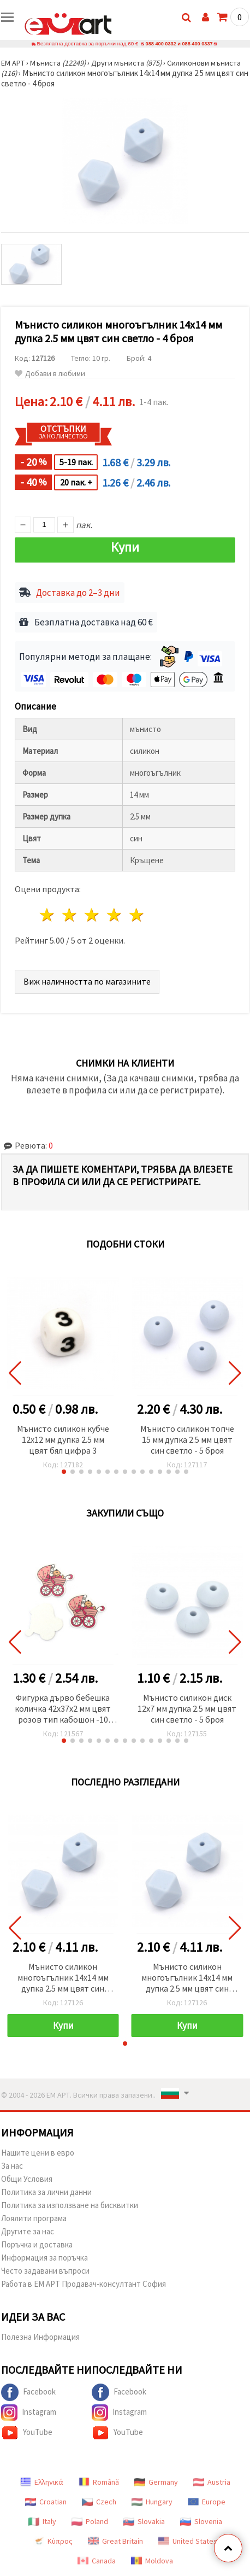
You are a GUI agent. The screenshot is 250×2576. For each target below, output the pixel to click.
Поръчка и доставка (37, 2244)
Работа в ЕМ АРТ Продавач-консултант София (83, 2284)
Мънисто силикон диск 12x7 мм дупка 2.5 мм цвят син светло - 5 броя (187, 1708)
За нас (12, 2166)
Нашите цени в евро (37, 2152)
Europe (206, 2501)
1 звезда (48, 915)
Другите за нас (27, 2231)
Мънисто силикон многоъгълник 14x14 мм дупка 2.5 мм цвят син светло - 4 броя (63, 1978)
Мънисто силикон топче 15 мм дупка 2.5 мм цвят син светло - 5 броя (187, 1439)
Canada (97, 2560)
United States (187, 2541)
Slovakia (144, 2521)
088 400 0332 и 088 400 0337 (179, 43)
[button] (64, 1472)
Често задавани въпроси (45, 2270)
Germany (156, 2482)
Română (99, 2482)
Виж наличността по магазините (87, 981)
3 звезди (92, 915)
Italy (42, 2521)
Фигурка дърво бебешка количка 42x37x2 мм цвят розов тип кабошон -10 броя (63, 1709)
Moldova (152, 2560)
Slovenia (201, 2521)
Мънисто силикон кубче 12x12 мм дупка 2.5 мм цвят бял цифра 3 (63, 1439)
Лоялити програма (34, 2218)
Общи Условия (26, 2179)
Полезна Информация (40, 2337)
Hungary (152, 2502)
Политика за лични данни (46, 2192)
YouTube (26, 2433)
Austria (211, 2482)
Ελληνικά (41, 2482)
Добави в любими (50, 374)
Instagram (28, 2412)
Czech (99, 2502)
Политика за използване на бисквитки (69, 2205)
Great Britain (115, 2541)
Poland (90, 2521)
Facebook (28, 2392)
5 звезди (137, 915)
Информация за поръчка (44, 2257)
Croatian (46, 2502)
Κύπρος (53, 2541)
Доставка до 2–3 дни (78, 593)
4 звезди (114, 915)
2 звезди (70, 915)
